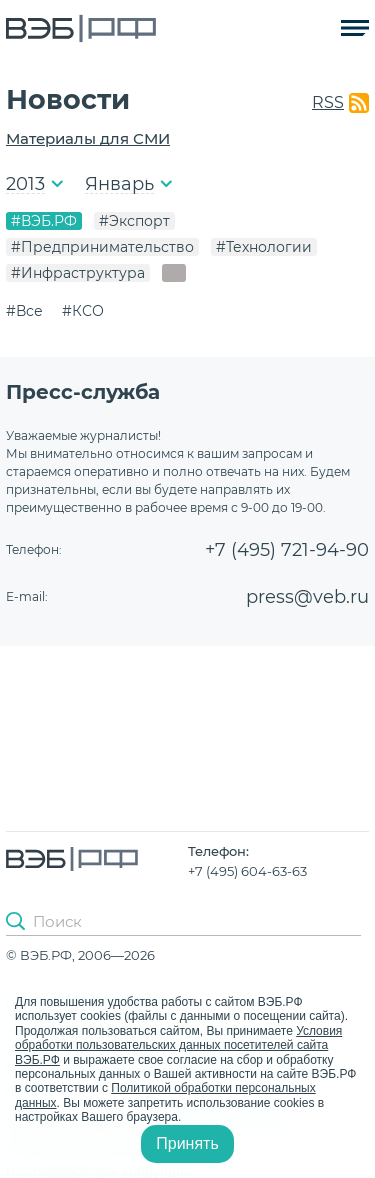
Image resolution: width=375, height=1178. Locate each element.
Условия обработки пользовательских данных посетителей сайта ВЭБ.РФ (178, 1045)
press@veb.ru (307, 597)
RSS (328, 102)
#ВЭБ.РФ (44, 221)
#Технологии (264, 247)
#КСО (83, 311)
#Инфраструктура (78, 273)
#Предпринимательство (102, 247)
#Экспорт (134, 221)
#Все (24, 311)
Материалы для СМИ (88, 138)
